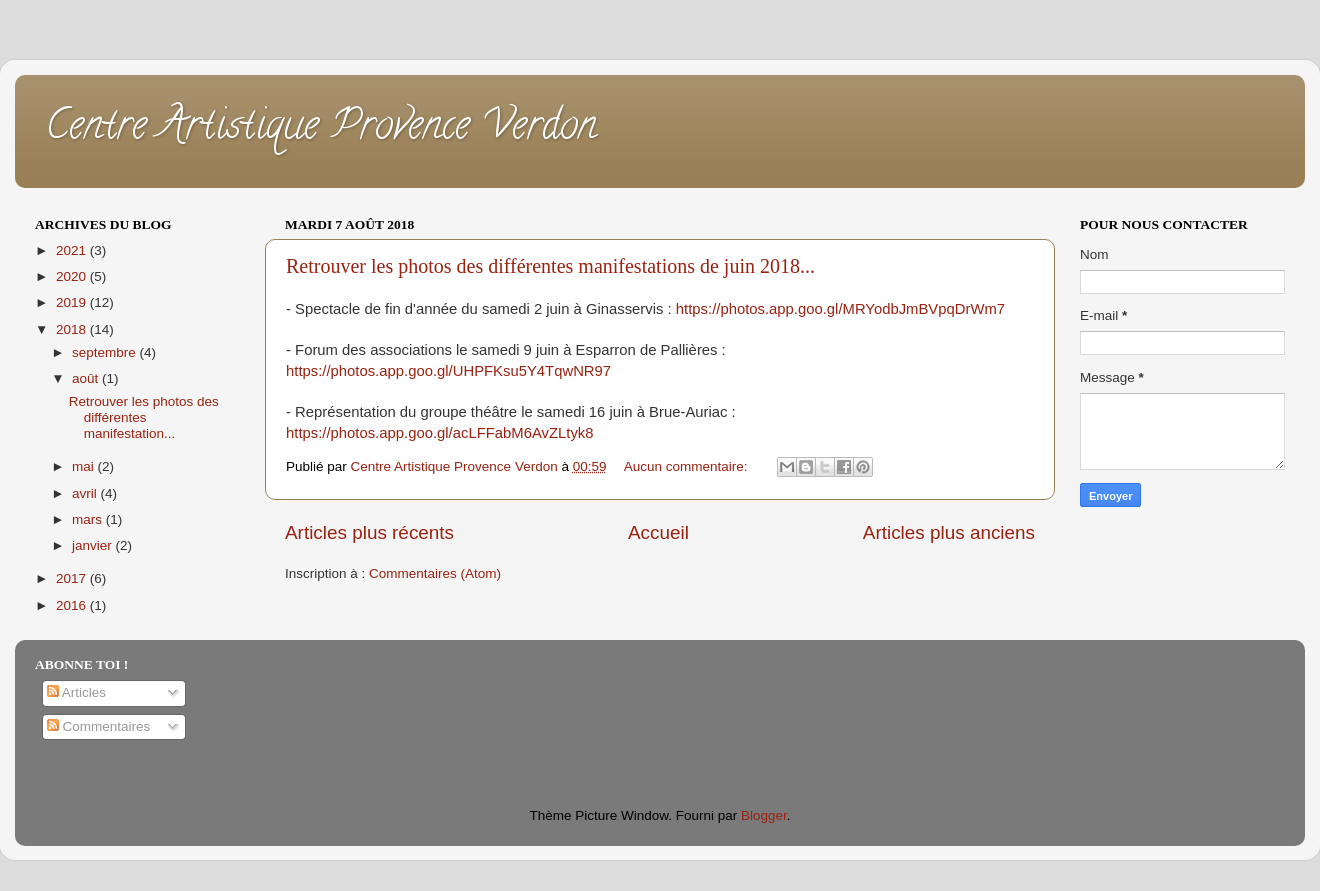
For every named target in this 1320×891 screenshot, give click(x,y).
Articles (76, 692)
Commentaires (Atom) (435, 573)
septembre (106, 352)
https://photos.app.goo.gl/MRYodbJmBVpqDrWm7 (840, 309)
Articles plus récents (369, 532)
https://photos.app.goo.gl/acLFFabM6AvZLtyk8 (440, 433)
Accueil (658, 532)
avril (86, 493)
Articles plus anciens (949, 532)
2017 (73, 578)
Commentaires (99, 726)
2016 (73, 605)
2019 (73, 302)
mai (85, 466)
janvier (94, 545)
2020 (73, 276)
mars (89, 519)
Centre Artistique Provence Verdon (321, 129)
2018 (73, 329)
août (87, 378)
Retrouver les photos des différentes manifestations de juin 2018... (550, 266)
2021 (73, 250)
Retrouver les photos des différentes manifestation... (144, 417)
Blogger (764, 815)
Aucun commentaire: (688, 466)
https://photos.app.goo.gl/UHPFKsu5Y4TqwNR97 (448, 371)
